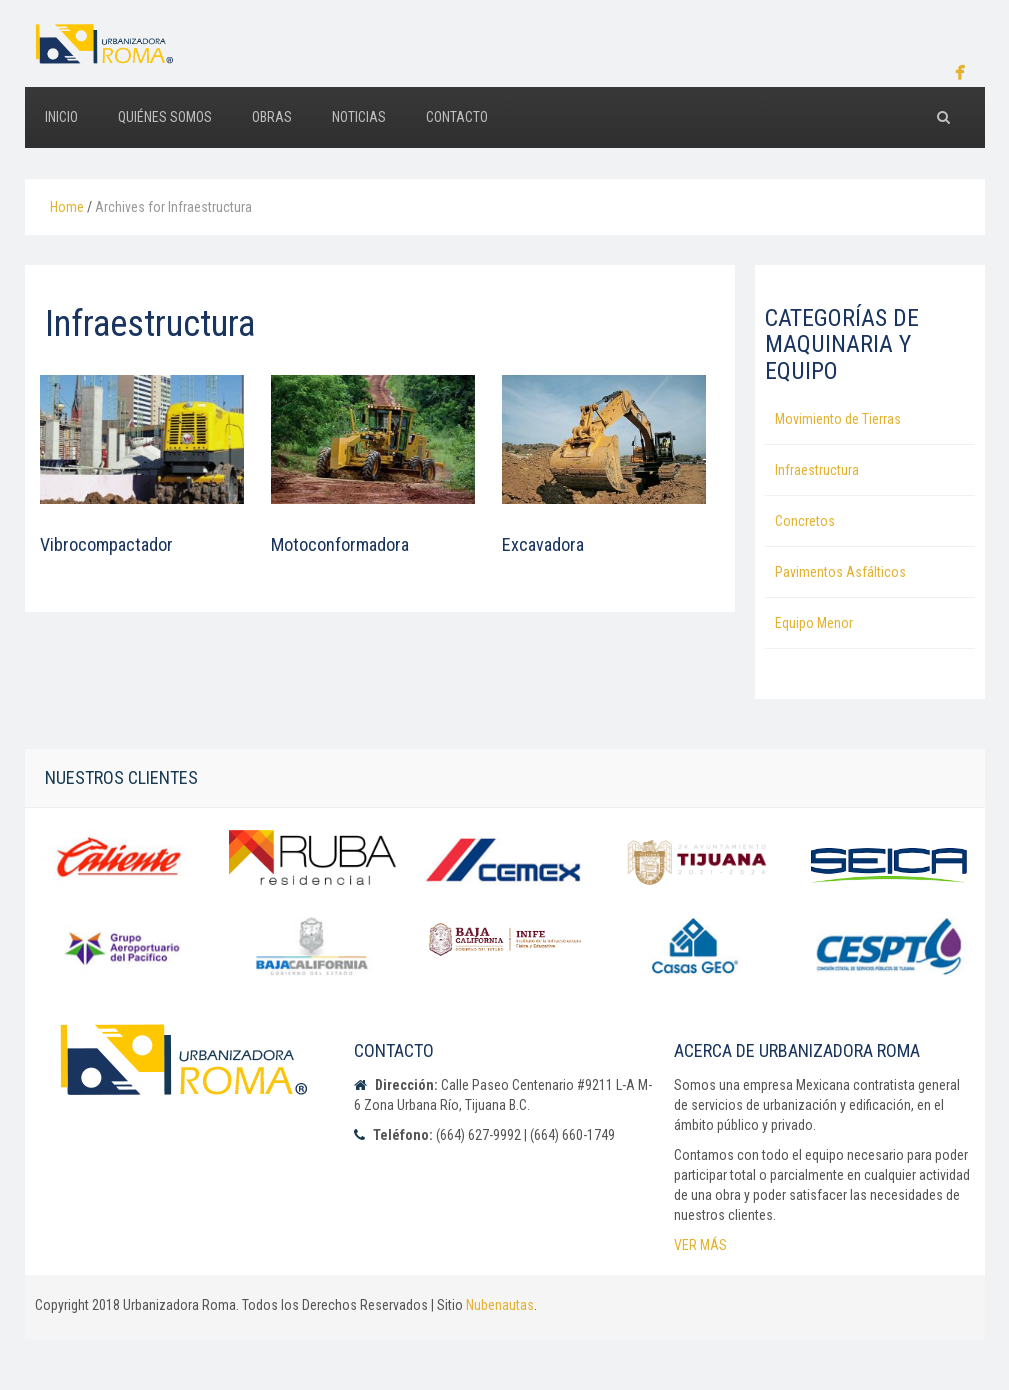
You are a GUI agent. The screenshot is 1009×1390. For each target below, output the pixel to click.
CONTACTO (457, 117)
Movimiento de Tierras (838, 419)
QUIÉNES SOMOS (165, 117)
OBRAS (272, 117)
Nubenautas (500, 1305)
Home (67, 207)
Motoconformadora (340, 544)
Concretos (805, 521)
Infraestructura (817, 470)
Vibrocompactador (106, 544)
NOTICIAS (359, 117)
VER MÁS (700, 1245)
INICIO (61, 117)
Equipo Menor (814, 623)
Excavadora (543, 544)
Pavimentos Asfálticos (840, 572)
